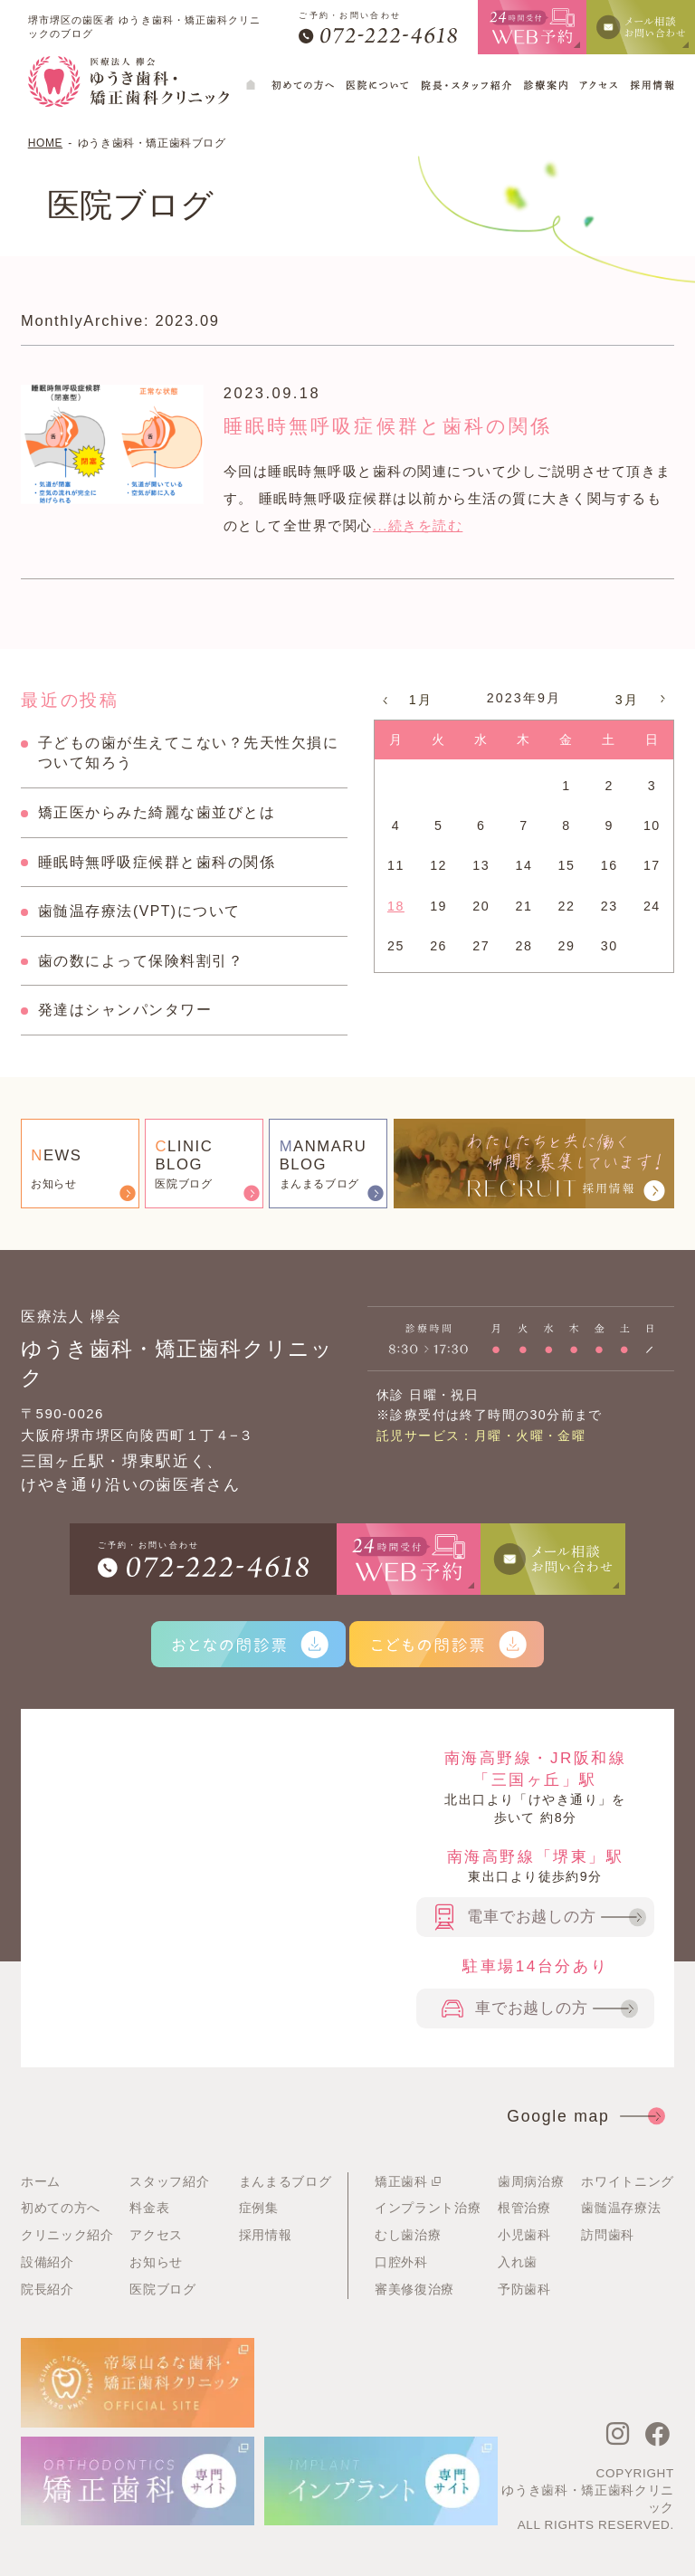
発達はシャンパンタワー (125, 1009)
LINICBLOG (184, 1155)
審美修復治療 (414, 2289)
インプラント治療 (428, 2208)
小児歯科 (524, 2235)
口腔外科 (401, 2262)
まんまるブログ (285, 2182)
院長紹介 (47, 2289)
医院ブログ (162, 2289)
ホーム (41, 2182)
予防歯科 (524, 2289)
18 (396, 906)
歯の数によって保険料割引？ (141, 960)
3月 (627, 699)
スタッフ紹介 (169, 2182)
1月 (421, 699)
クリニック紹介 (67, 2235)
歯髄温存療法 (621, 2208)
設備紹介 (47, 2262)
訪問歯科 (607, 2235)
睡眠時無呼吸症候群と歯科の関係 (419, 425)
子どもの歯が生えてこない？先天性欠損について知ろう (188, 752)
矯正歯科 (410, 2182)
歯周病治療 (531, 2182)
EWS (56, 1155)
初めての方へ (60, 2208)
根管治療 (524, 2208)
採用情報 (265, 2235)
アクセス (156, 2235)
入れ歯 (518, 2262)
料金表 (149, 2208)
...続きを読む (418, 525)
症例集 (259, 2208)
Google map (584, 2116)
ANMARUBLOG (323, 1155)
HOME (45, 143)
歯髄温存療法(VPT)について (139, 911)
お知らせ (156, 2262)
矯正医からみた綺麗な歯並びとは (157, 812)
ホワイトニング (627, 2182)
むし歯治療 (408, 2235)
